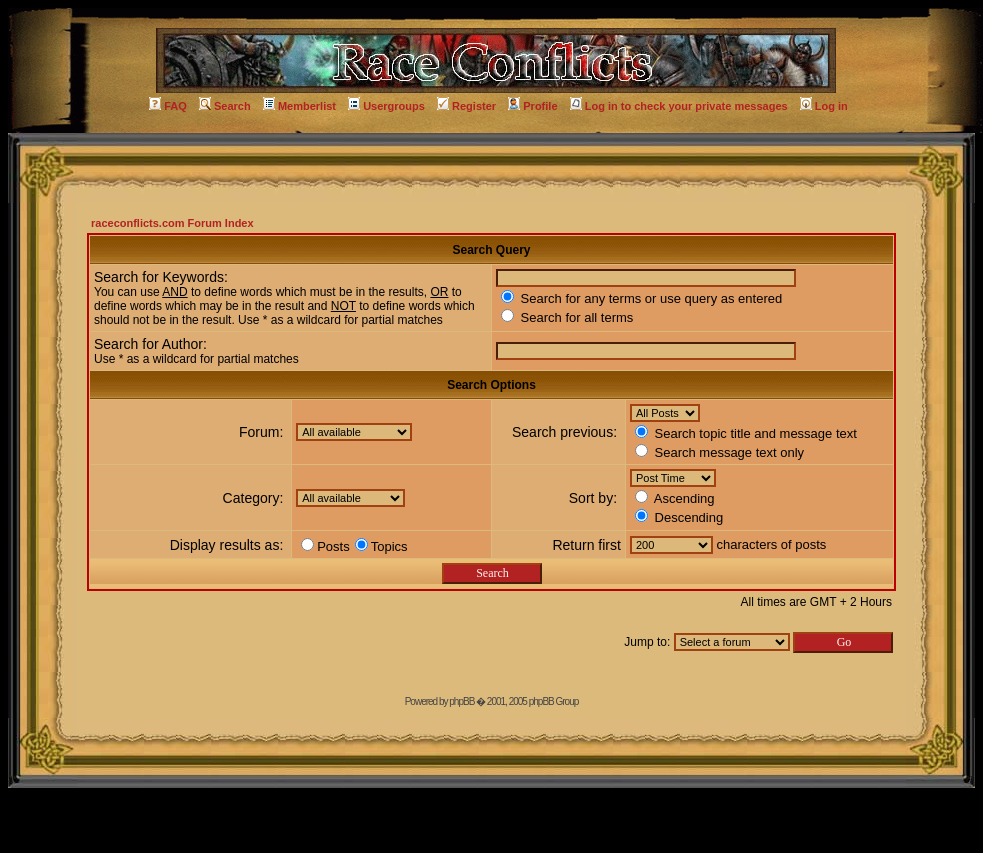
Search (225, 106)
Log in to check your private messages (679, 106)
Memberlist (299, 106)
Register (466, 106)
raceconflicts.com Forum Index (172, 223)
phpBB (461, 701)
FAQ (168, 106)
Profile (532, 106)
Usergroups (386, 106)
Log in (824, 106)
